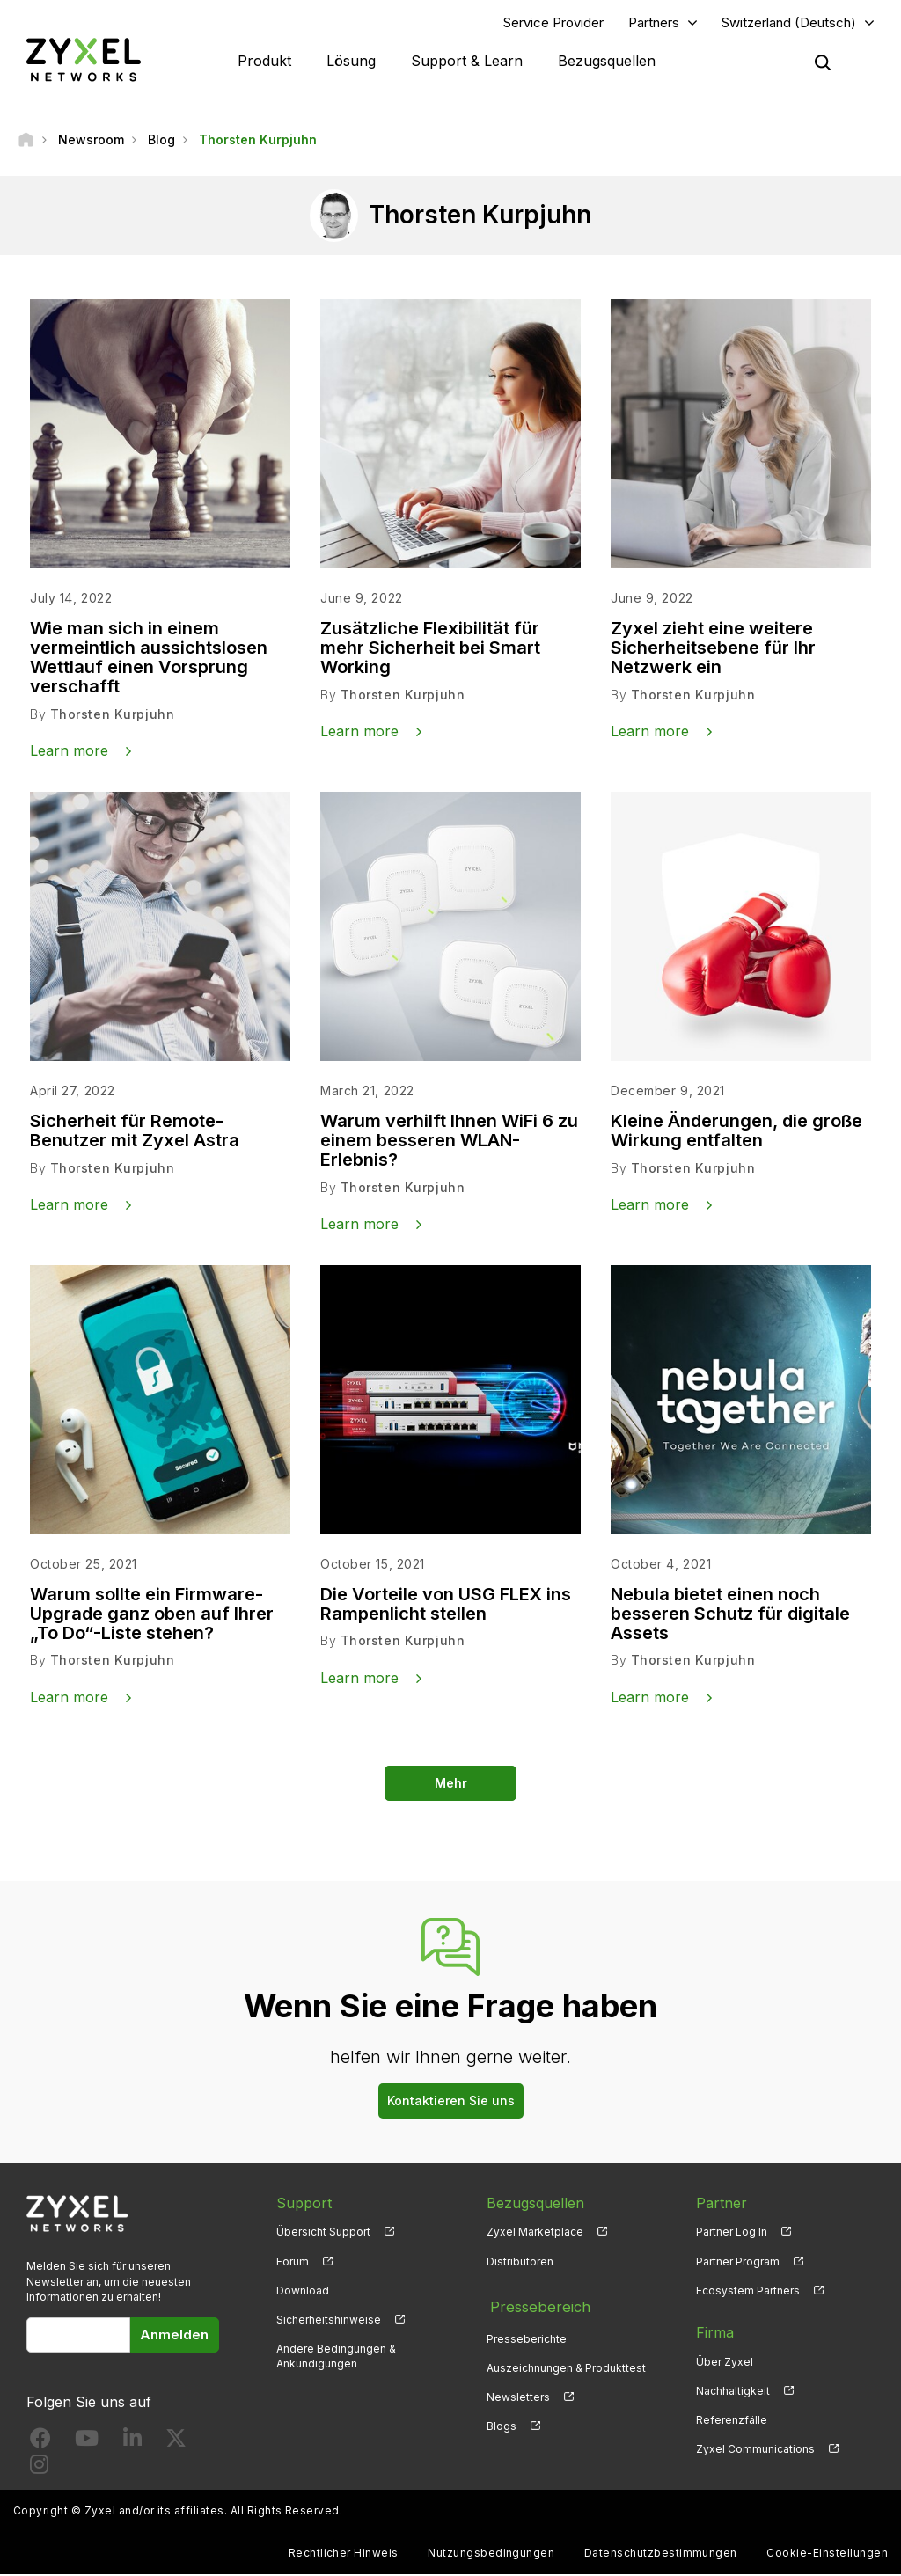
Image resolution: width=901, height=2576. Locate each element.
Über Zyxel (724, 2362)
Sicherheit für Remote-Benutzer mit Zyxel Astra (134, 1132)
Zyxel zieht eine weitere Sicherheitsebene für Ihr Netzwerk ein (713, 649)
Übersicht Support (323, 2233)
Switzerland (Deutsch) (789, 23)
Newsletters (518, 2391)
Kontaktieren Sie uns (451, 2101)
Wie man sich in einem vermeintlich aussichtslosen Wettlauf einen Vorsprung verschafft (148, 659)
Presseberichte (527, 2333)
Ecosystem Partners (748, 2291)
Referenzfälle (731, 2420)
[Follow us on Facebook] (40, 2442)
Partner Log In (731, 2233)
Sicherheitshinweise (328, 2320)
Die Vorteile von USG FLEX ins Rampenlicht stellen (445, 1605)
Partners (653, 23)
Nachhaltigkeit (733, 2391)
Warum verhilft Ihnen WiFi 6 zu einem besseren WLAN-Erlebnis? (449, 1142)
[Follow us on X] (176, 2442)
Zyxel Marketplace (535, 2233)
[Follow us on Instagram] (39, 2469)
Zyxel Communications (755, 2450)
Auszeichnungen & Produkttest (566, 2362)
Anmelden (174, 2335)
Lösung (351, 61)
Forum (292, 2262)
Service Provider (553, 23)
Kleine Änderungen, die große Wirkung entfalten (736, 1132)
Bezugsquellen (607, 61)
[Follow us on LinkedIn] (132, 2442)
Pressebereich (534, 2304)
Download (302, 2291)
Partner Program (738, 2262)
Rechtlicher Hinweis (344, 2554)
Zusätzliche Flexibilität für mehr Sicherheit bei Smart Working (430, 649)
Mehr (451, 1783)
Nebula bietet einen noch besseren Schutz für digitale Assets (730, 1615)
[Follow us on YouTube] (87, 2442)
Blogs (501, 2420)
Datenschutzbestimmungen (660, 2554)
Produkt (264, 61)
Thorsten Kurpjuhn (112, 715)
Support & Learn (467, 61)
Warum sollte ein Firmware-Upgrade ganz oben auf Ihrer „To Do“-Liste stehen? (152, 1615)
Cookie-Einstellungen (827, 2554)
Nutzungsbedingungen (491, 2554)
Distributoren (520, 2262)
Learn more (69, 752)
